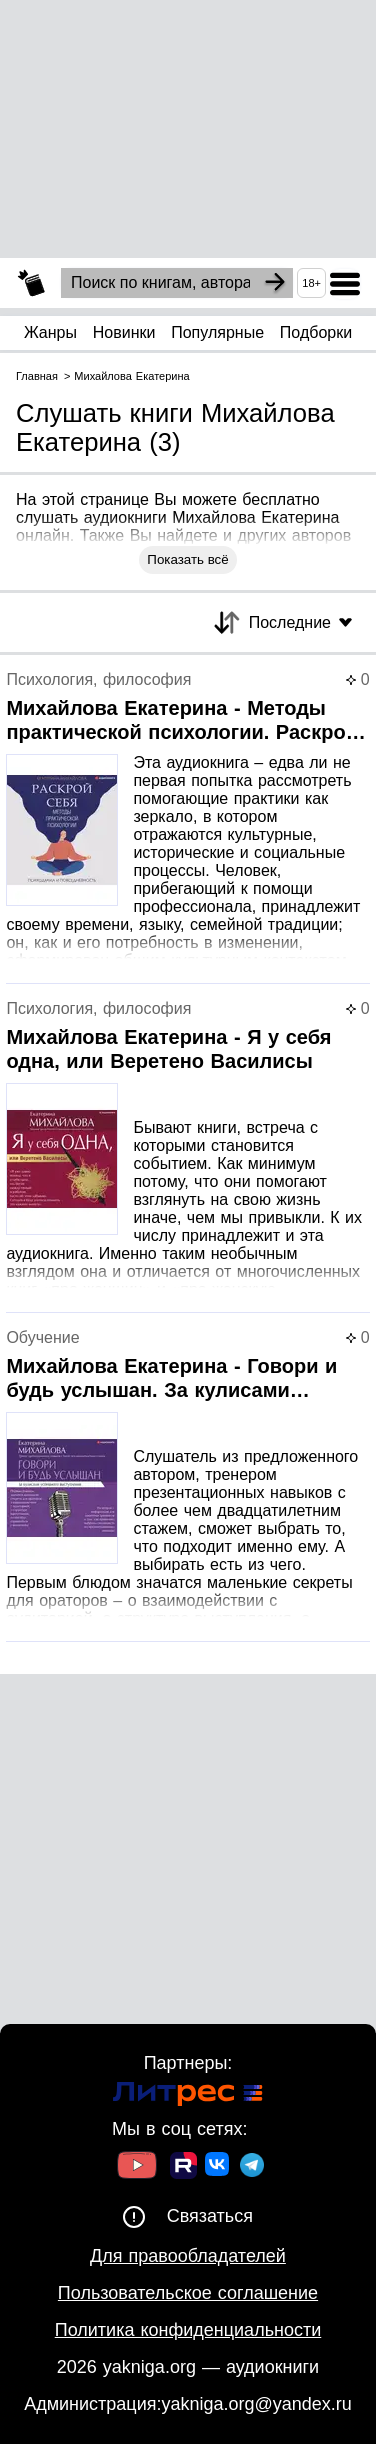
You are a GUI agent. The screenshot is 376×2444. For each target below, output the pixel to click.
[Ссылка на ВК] (218, 2168)
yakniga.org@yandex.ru (256, 2404)
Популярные (217, 332)
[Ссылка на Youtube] (137, 2167)
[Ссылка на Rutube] (183, 2168)
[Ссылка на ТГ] (252, 2167)
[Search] (275, 283)
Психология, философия (98, 679)
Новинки (124, 332)
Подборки (316, 332)
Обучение (42, 1337)
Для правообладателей (188, 2256)
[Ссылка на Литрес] (188, 2096)
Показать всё (187, 559)
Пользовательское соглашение (188, 2293)
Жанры (50, 332)
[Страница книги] (187, 828)
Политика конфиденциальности (188, 2330)
